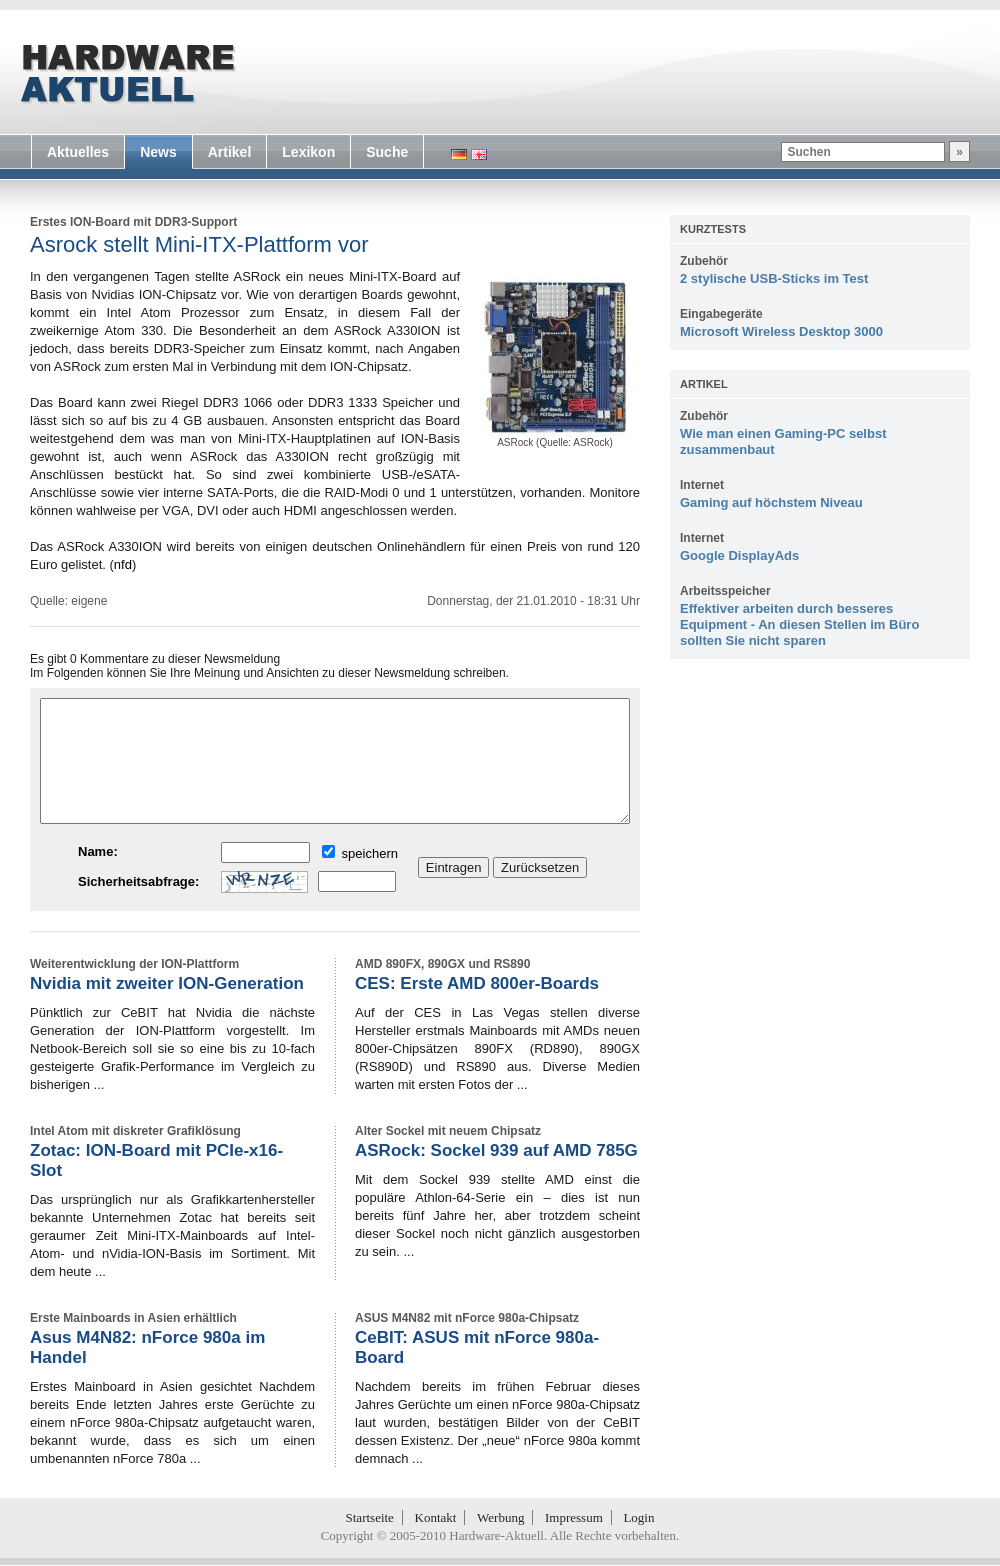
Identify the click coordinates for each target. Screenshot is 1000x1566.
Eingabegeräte (721, 314)
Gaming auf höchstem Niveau (771, 502)
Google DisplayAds (739, 555)
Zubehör (704, 261)
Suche (387, 152)
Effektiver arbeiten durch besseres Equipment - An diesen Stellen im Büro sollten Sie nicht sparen (799, 624)
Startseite (370, 1517)
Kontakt (436, 1517)
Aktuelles (78, 152)
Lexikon (308, 152)
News (158, 152)
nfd (123, 564)
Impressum (574, 1517)
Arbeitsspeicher (725, 591)
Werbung (500, 1517)
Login (638, 1517)
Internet (702, 485)
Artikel (230, 152)
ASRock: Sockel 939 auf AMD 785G (496, 1150)
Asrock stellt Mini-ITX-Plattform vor (199, 244)
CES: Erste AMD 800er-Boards (477, 983)
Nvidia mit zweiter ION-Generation (167, 983)
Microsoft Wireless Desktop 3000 (781, 331)
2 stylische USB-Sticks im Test (774, 278)
